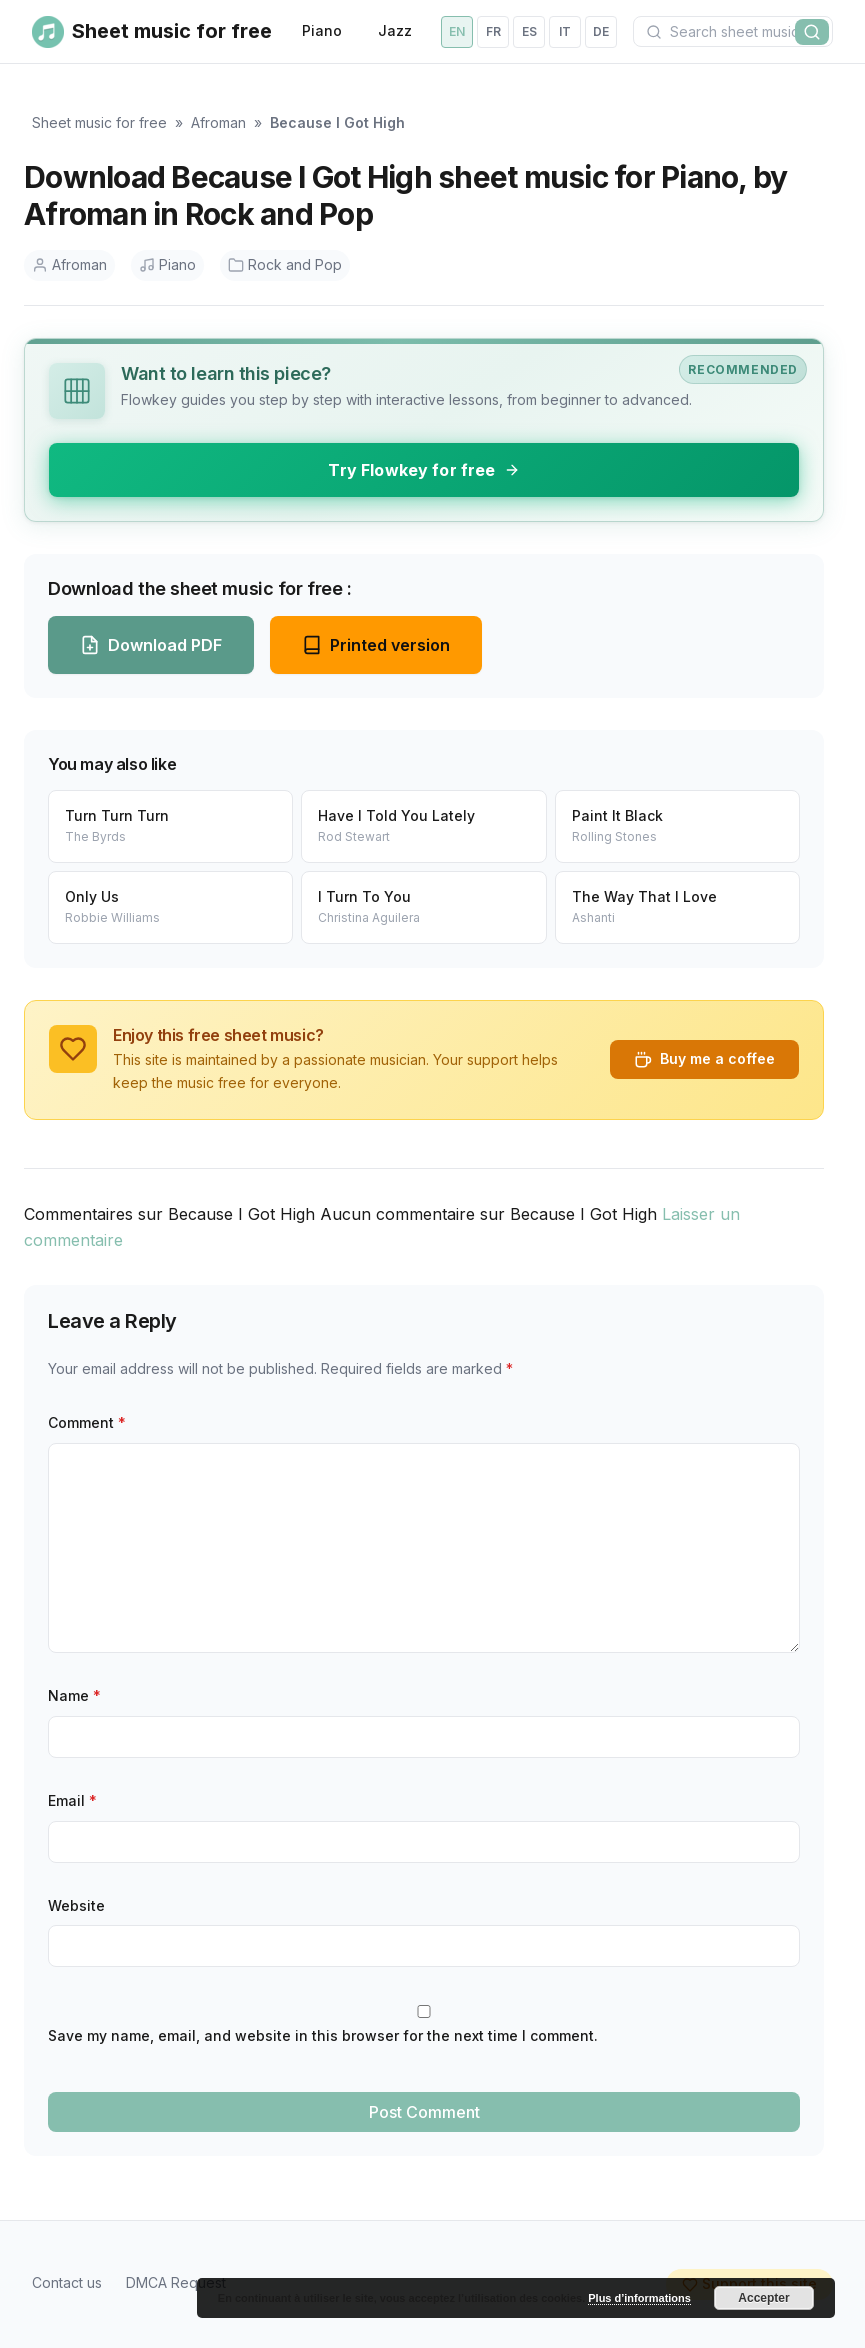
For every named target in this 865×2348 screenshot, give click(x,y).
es (529, 31)
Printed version (376, 645)
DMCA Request (176, 2282)
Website (76, 1905)
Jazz (395, 30)
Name (74, 1695)
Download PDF (151, 645)
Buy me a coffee (704, 1059)
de (601, 31)
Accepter (763, 2298)
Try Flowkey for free (423, 470)
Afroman (218, 122)
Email (72, 1800)
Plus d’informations (639, 2298)
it (565, 31)
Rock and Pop (285, 264)
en (457, 31)
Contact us (67, 2282)
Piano (322, 30)
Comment (87, 1422)
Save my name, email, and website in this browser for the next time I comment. (323, 2035)
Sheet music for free (99, 122)
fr (493, 31)
